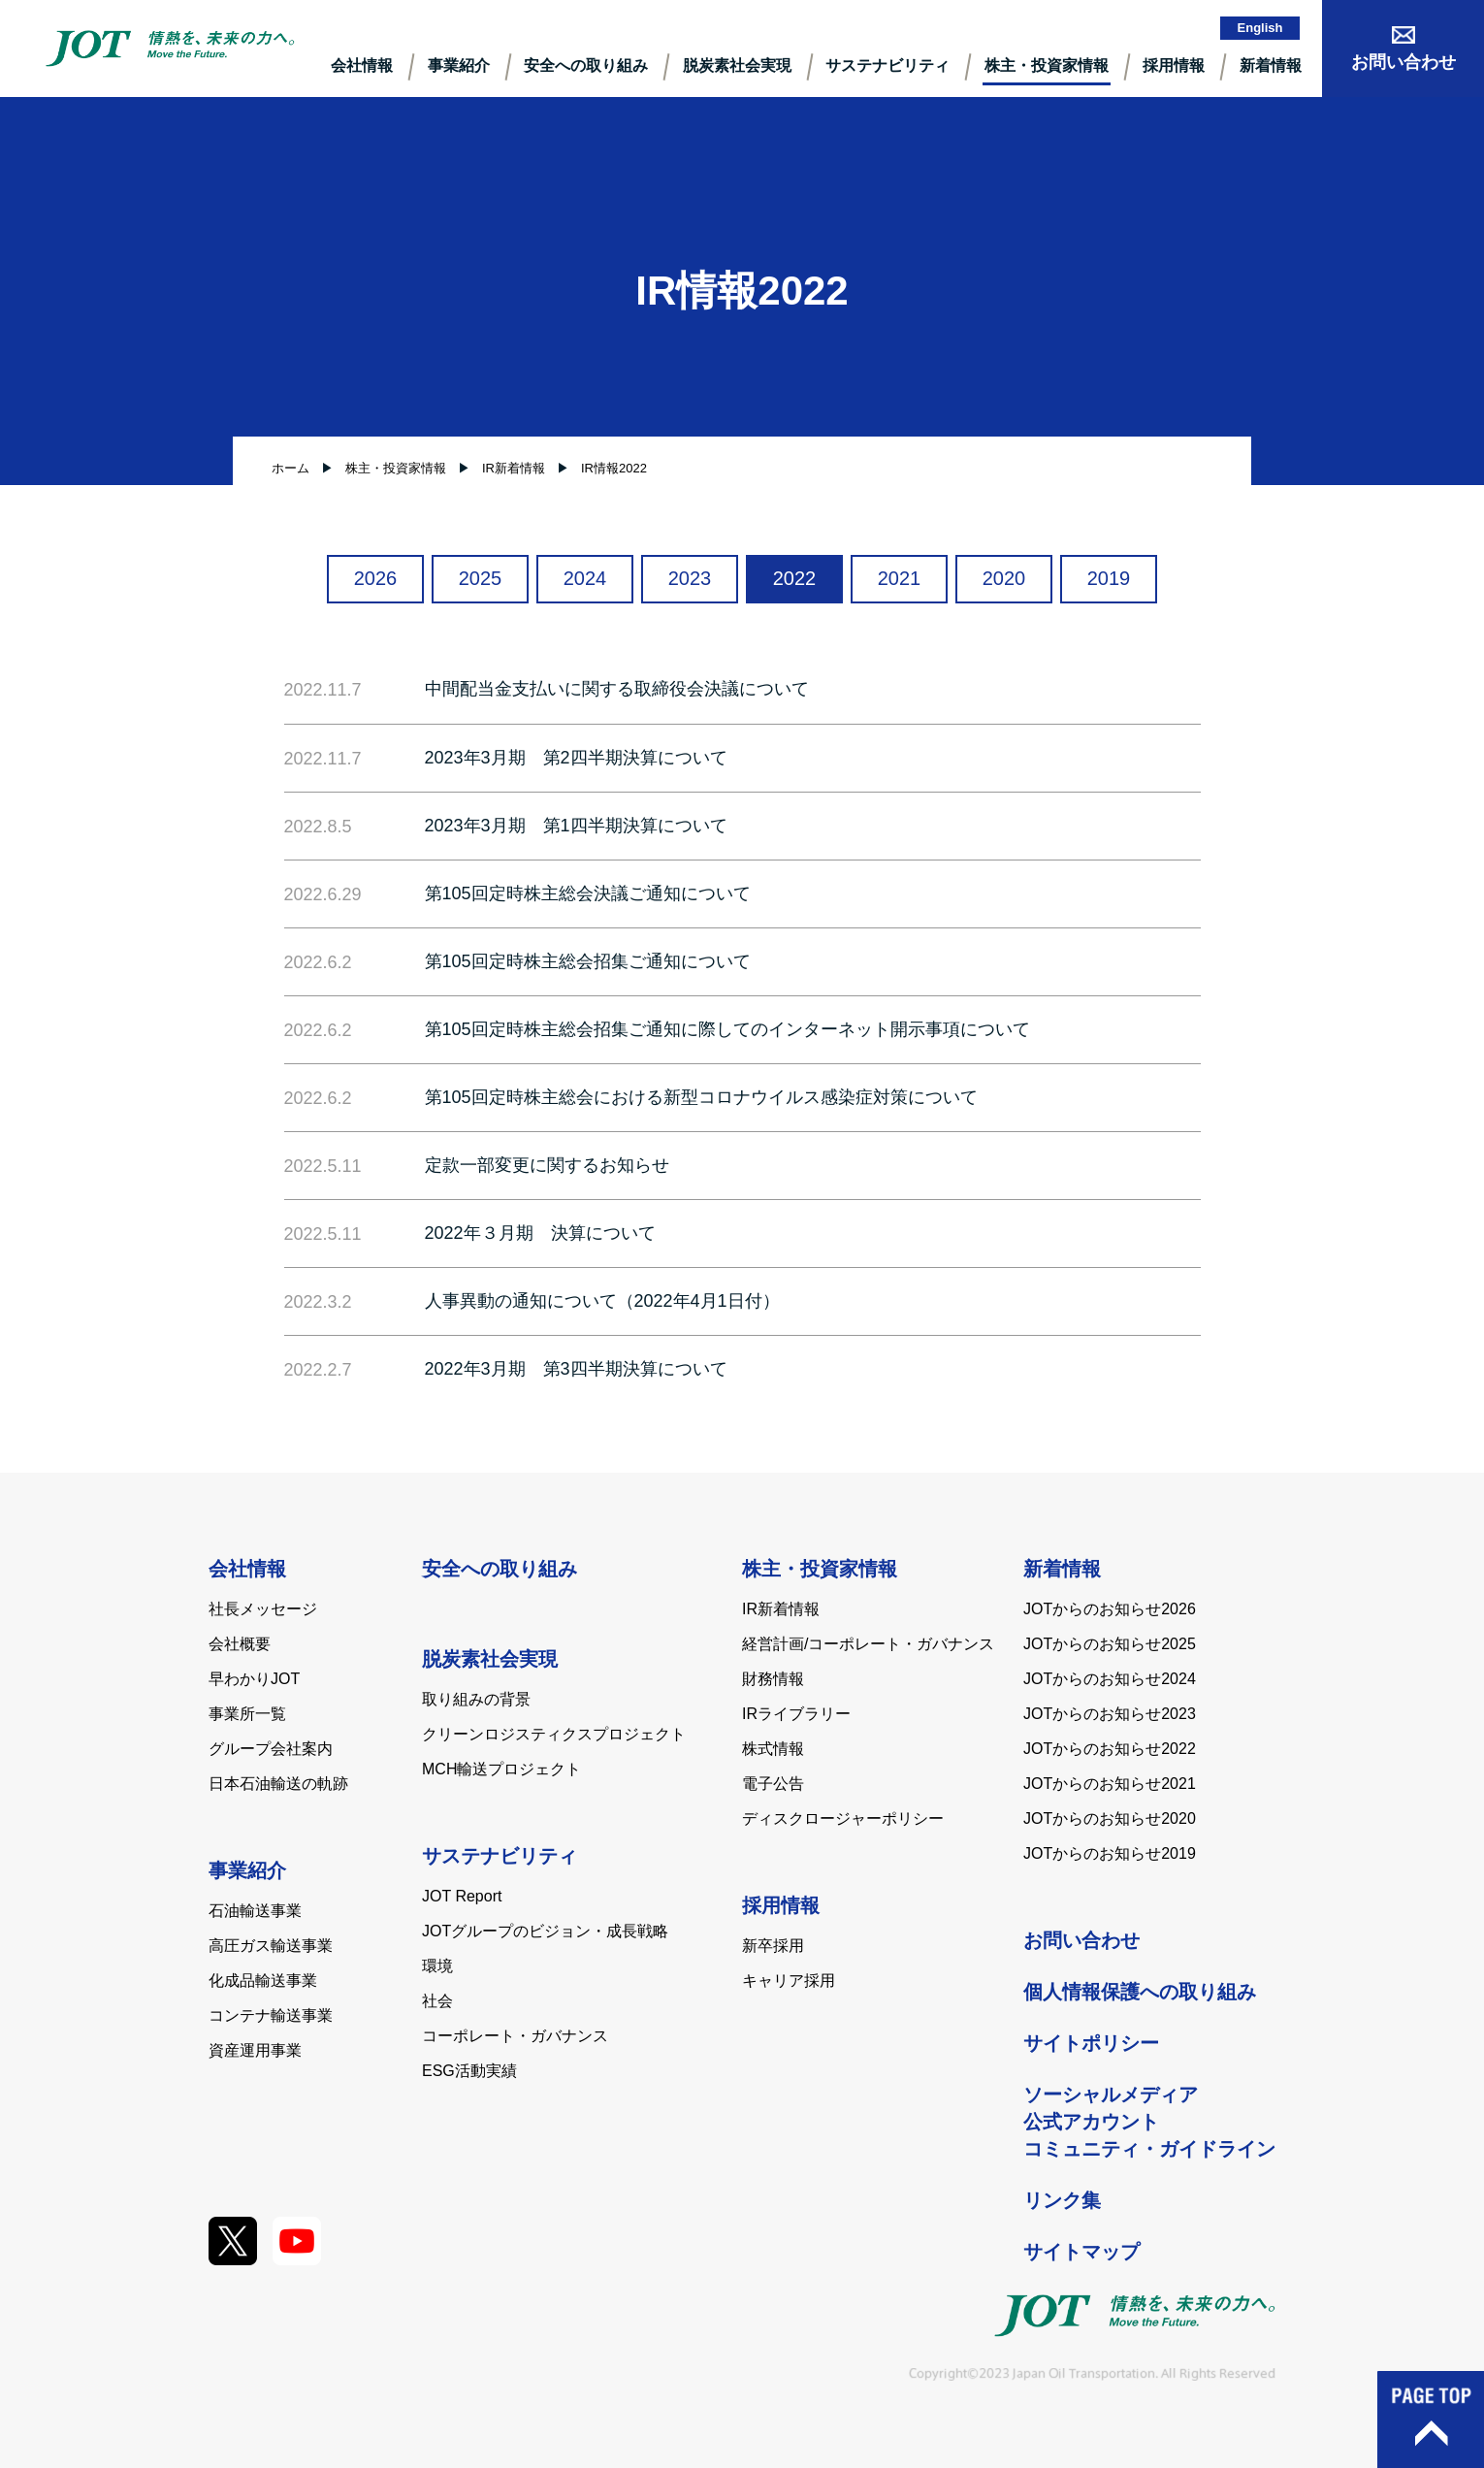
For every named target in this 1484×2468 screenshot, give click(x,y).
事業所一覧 (247, 1713)
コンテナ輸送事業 (271, 2015)
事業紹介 (459, 66)
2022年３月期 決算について (540, 1233)
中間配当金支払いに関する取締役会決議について (617, 688)
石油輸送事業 (255, 1910)
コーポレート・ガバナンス (515, 2036)
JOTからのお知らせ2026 (1109, 1609)
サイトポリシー (1091, 2043)
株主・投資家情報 (1046, 66)
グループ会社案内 (271, 1748)
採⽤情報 (1174, 66)
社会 (437, 2001)
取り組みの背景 (476, 1699)
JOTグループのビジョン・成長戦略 (545, 1931)
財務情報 (773, 1679)
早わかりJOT (254, 1679)
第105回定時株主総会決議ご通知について (588, 893)
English (1260, 27)
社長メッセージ (263, 1609)
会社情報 (362, 66)
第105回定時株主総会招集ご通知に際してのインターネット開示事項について (727, 1029)
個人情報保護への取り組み (1139, 1991)
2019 (1109, 578)
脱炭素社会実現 (737, 66)
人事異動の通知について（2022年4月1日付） (602, 1301)
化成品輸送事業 (263, 1980)
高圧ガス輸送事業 (271, 1945)
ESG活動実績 (469, 2070)
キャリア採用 (788, 1980)
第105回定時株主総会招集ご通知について (588, 961)
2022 (795, 578)
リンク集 (1062, 2200)
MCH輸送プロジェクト (501, 1769)
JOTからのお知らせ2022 (1109, 1748)
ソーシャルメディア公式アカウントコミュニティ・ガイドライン (1149, 2122)
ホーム (290, 468)
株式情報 (773, 1748)
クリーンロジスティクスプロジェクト (554, 1734)
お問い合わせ (1081, 1940)
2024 (585, 578)
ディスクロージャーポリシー (843, 1818)
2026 (376, 578)
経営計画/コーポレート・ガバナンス (868, 1644)
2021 (899, 578)
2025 (480, 578)
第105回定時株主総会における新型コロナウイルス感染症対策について (701, 1097)
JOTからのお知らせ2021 (1109, 1783)
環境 (437, 1966)
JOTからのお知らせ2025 (1109, 1644)
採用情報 (781, 1905)
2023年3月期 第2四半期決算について (576, 757)
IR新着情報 (781, 1609)
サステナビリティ (887, 66)
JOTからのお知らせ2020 (1109, 1818)
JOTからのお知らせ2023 (1109, 1713)
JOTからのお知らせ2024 (1109, 1679)
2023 (690, 578)
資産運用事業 (255, 2050)
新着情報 (1271, 66)
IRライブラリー (796, 1713)
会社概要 (240, 1644)
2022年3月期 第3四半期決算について (576, 1369)
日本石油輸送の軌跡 (278, 1783)
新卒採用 (773, 1945)
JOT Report (461, 1896)
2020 (1004, 578)
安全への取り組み (586, 66)
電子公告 (773, 1783)
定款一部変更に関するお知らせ (547, 1165)
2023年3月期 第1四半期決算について (576, 825)
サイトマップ (1081, 2251)
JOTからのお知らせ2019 (1109, 1853)
